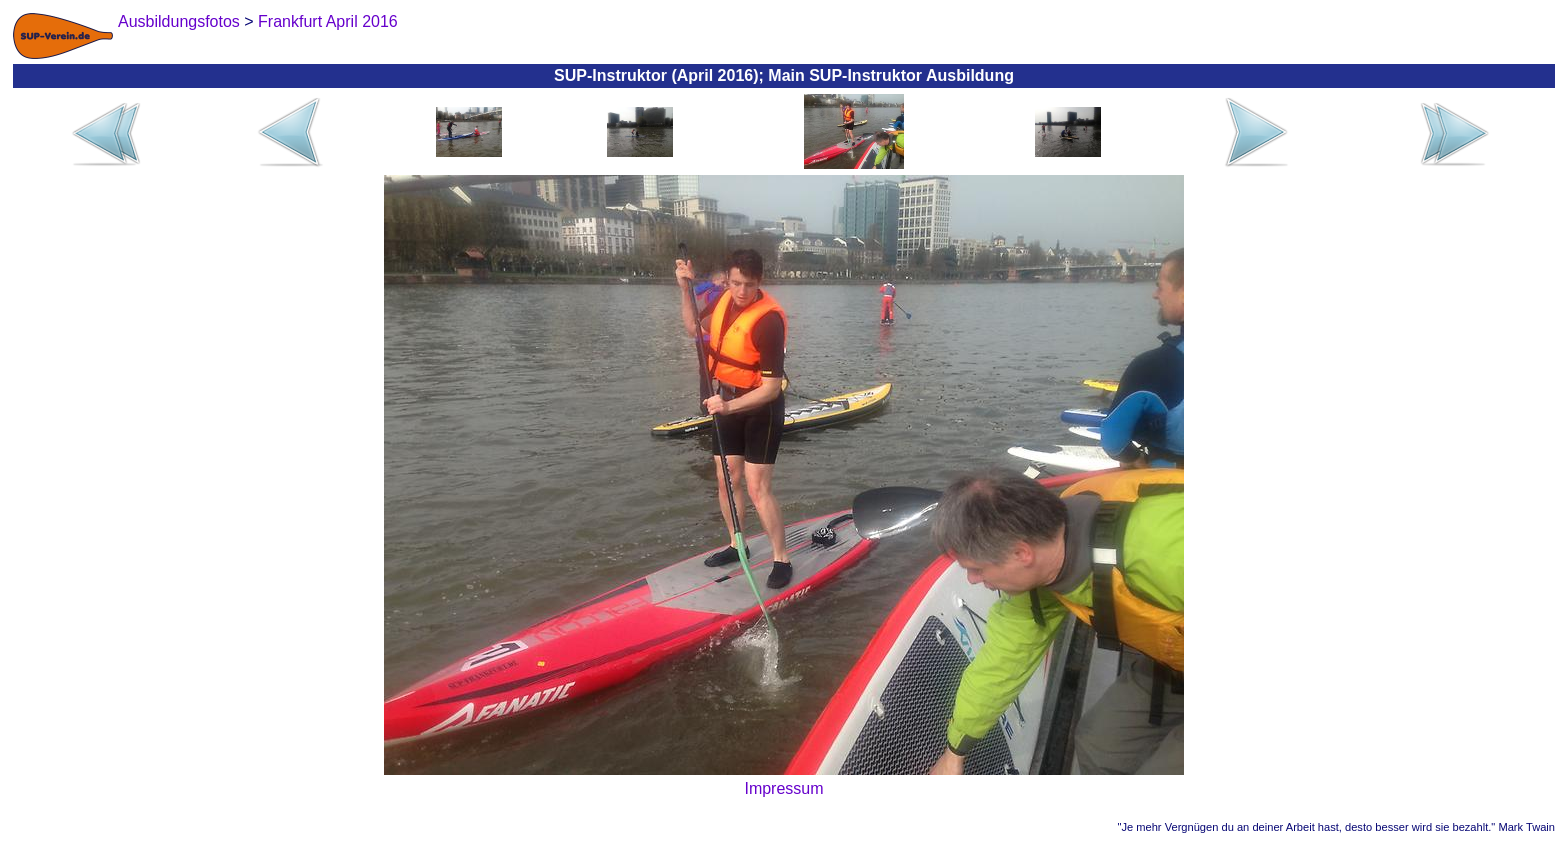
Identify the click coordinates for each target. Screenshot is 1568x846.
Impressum (783, 788)
